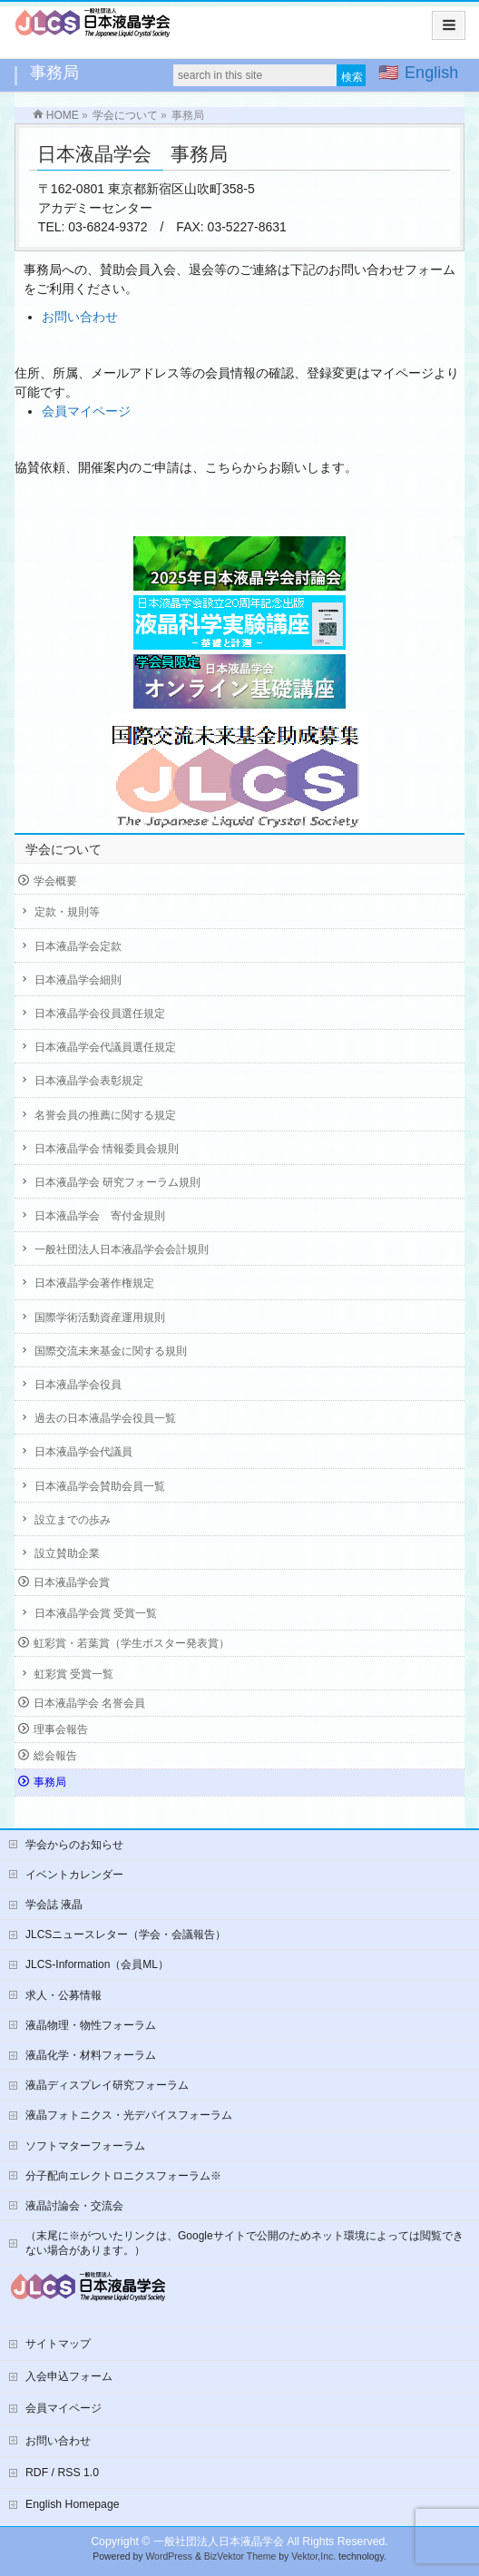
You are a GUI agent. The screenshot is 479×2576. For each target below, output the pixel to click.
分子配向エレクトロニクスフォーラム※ (123, 2176)
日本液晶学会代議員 (83, 1451)
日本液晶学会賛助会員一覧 (99, 1486)
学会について (63, 849)
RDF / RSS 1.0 (62, 2472)
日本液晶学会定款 (78, 946)
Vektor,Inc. (313, 2556)
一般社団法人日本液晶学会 (218, 2541)
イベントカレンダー (74, 1874)
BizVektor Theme (240, 2556)
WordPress (168, 2556)
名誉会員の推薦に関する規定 (105, 1115)
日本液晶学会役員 (78, 1384)
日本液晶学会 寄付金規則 (99, 1216)
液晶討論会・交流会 (74, 2205)
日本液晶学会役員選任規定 (99, 1013)
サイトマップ (58, 2343)
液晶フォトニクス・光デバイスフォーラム (128, 2115)
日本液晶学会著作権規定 (94, 1283)
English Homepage (72, 2504)
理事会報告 (61, 1729)
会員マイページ (86, 411)
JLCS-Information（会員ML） (97, 1964)
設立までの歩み (72, 1519)
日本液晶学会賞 (72, 1582)
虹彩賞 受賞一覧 (73, 1674)
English (431, 73)
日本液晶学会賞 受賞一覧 (95, 1613)
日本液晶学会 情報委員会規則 (106, 1148)
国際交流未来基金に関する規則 (110, 1351)
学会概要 (55, 881)
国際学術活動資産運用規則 (99, 1317)
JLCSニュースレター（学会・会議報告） (125, 1934)
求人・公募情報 (63, 1995)
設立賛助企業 (67, 1553)
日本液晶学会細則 (78, 980)
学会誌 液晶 (54, 1904)
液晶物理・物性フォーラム (90, 2025)
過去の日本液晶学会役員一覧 (105, 1418)
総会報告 (55, 1755)
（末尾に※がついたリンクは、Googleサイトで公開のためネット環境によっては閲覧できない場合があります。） (244, 2243)
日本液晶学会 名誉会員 (89, 1703)
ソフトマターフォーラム (85, 2146)
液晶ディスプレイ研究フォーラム (107, 2085)
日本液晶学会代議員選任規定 (105, 1047)
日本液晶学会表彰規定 (88, 1080)
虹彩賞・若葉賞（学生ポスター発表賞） (132, 1643)
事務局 (50, 1782)
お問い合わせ (80, 316)
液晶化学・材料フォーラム (90, 2055)
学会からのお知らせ (74, 1844)
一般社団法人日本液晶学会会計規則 (121, 1249)
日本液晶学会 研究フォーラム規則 (117, 1182)
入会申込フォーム (68, 2376)
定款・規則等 (67, 912)
